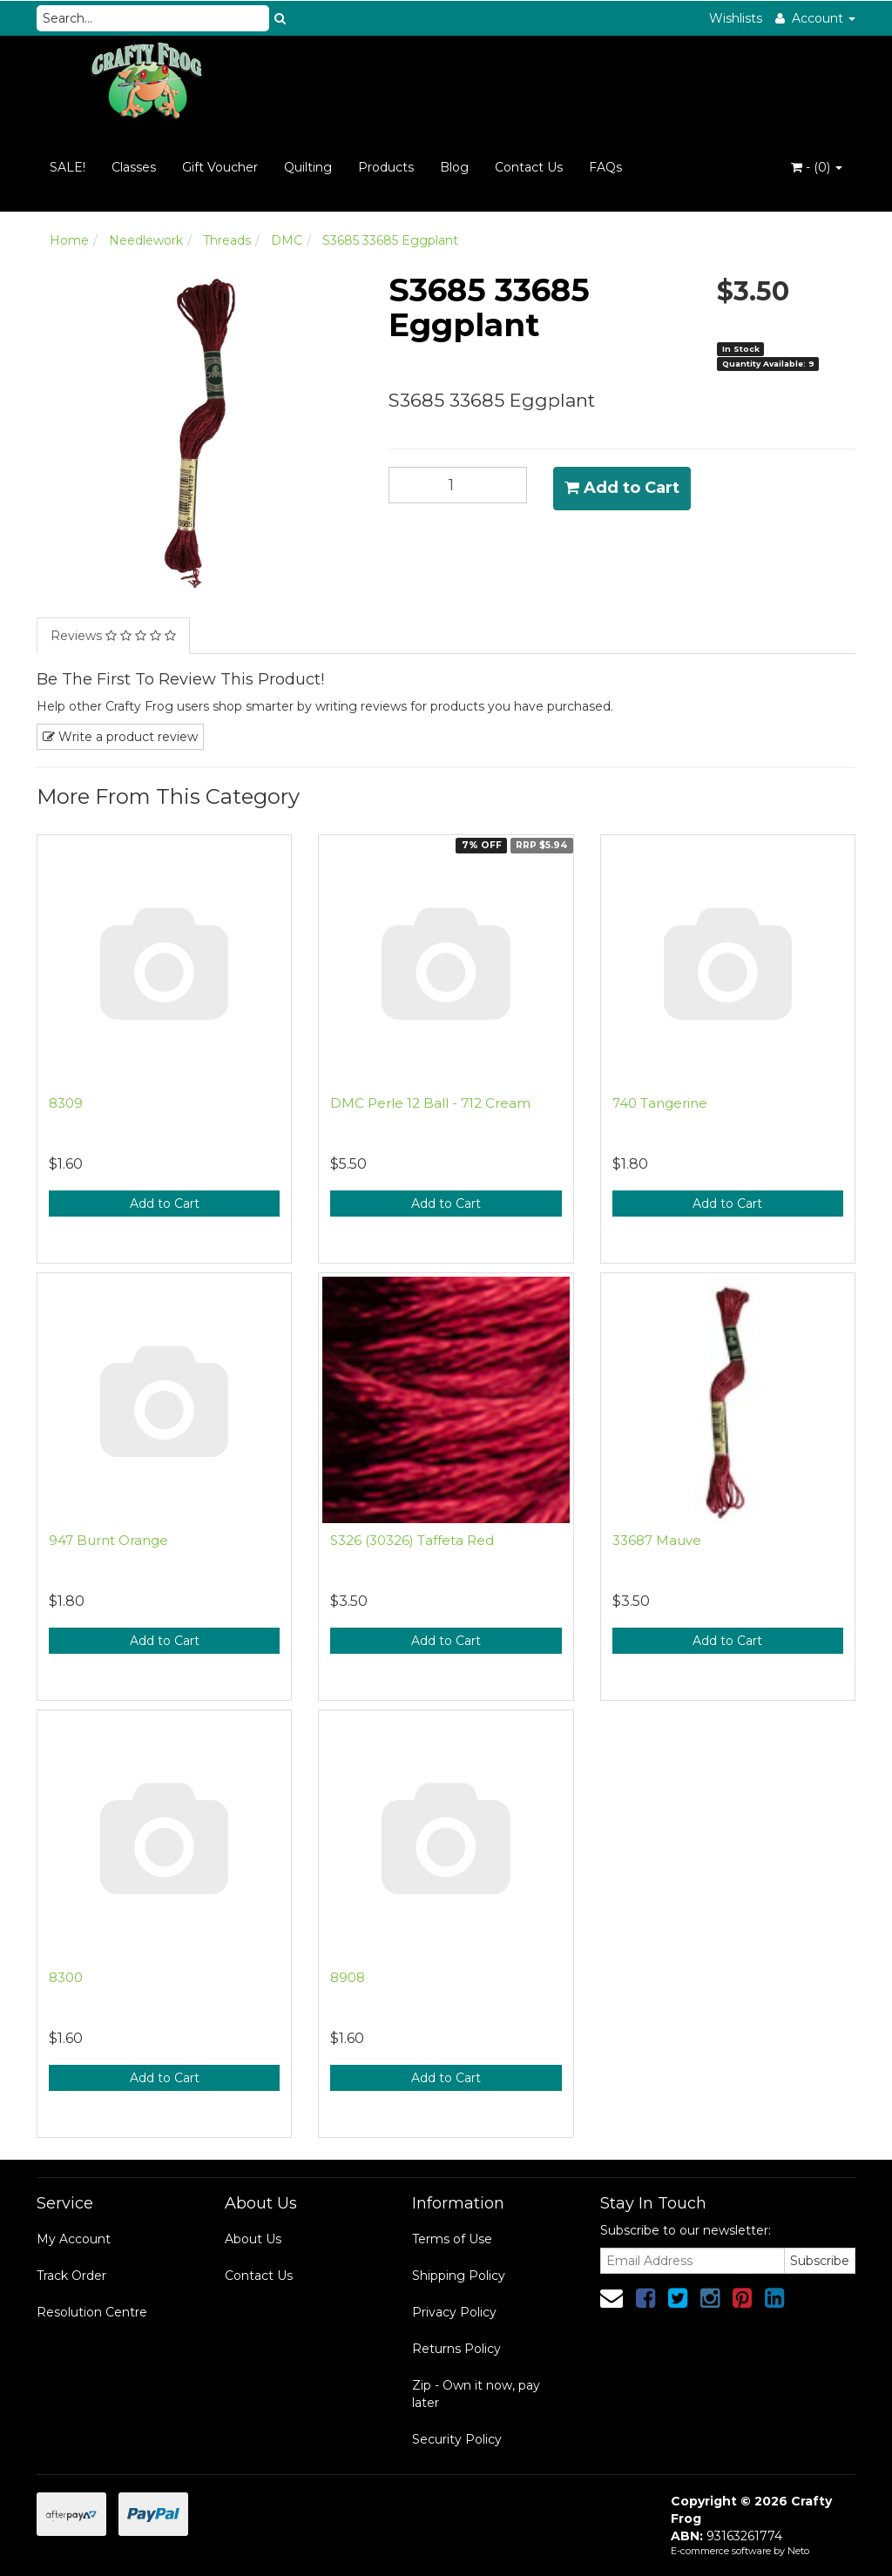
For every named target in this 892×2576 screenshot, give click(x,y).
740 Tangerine (659, 1103)
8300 (66, 1977)
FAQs (605, 167)
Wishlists (735, 18)
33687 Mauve (656, 1540)
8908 (347, 1977)
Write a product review (120, 737)
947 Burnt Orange (108, 1540)
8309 (66, 1103)
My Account (74, 2239)
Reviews (113, 636)
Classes (134, 167)
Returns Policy (456, 2349)
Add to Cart (621, 487)
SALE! (67, 167)
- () (816, 167)
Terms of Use (452, 2239)
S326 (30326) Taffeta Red (412, 1540)
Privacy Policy (454, 2312)
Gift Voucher (220, 167)
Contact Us (529, 167)
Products (386, 167)
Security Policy (457, 2439)
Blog (454, 167)
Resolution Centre (92, 2312)
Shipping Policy (458, 2275)
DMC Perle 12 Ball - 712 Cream (430, 1103)
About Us (253, 2239)
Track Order (71, 2275)
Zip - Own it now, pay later (476, 2394)
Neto (798, 2551)
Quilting (308, 167)
